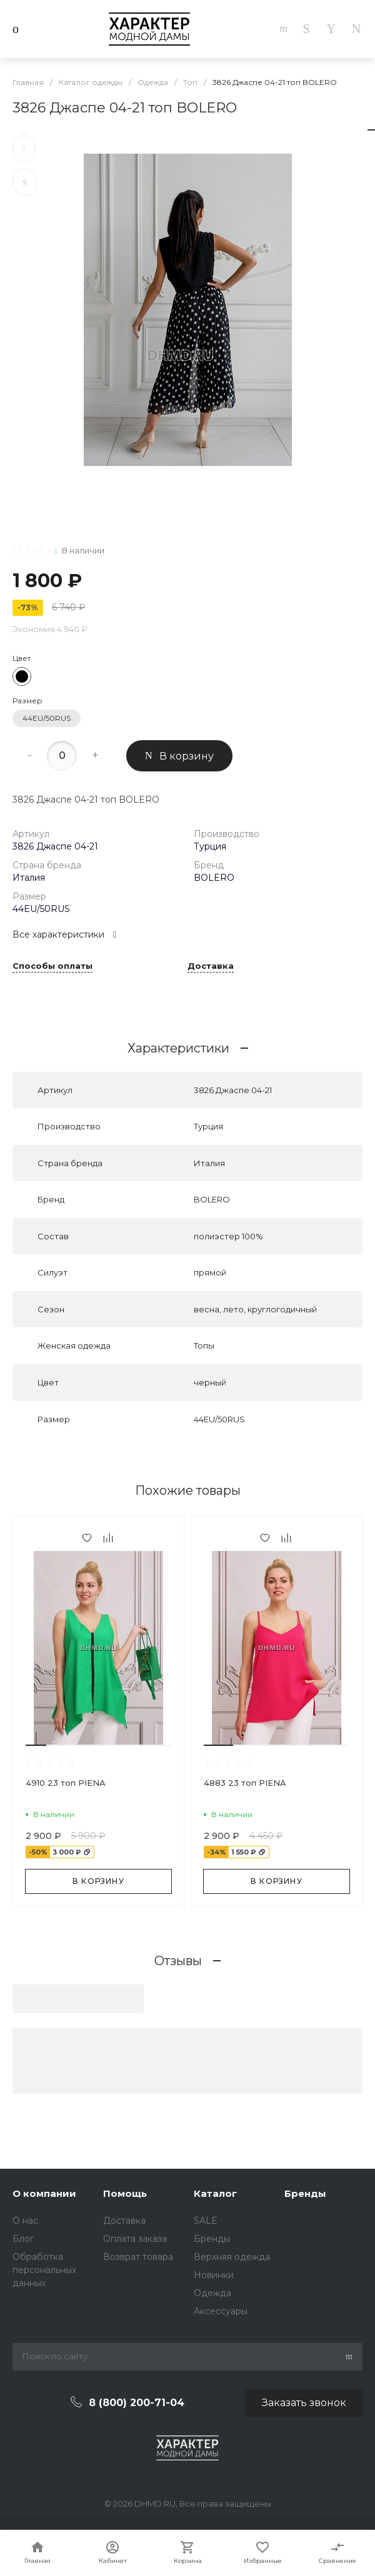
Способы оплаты (52, 966)
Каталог (215, 2193)
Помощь (125, 2193)
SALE (206, 2220)
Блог (23, 2238)
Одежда (212, 2293)
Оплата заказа (135, 2238)
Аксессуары (221, 2311)
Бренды (212, 2238)
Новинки (214, 2275)
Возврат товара (138, 2256)
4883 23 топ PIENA (245, 1783)
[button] (36, 1745)
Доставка (211, 966)
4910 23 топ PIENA (66, 1783)
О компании (44, 2193)
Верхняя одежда (232, 2256)
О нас (25, 2220)
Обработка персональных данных (44, 2270)
